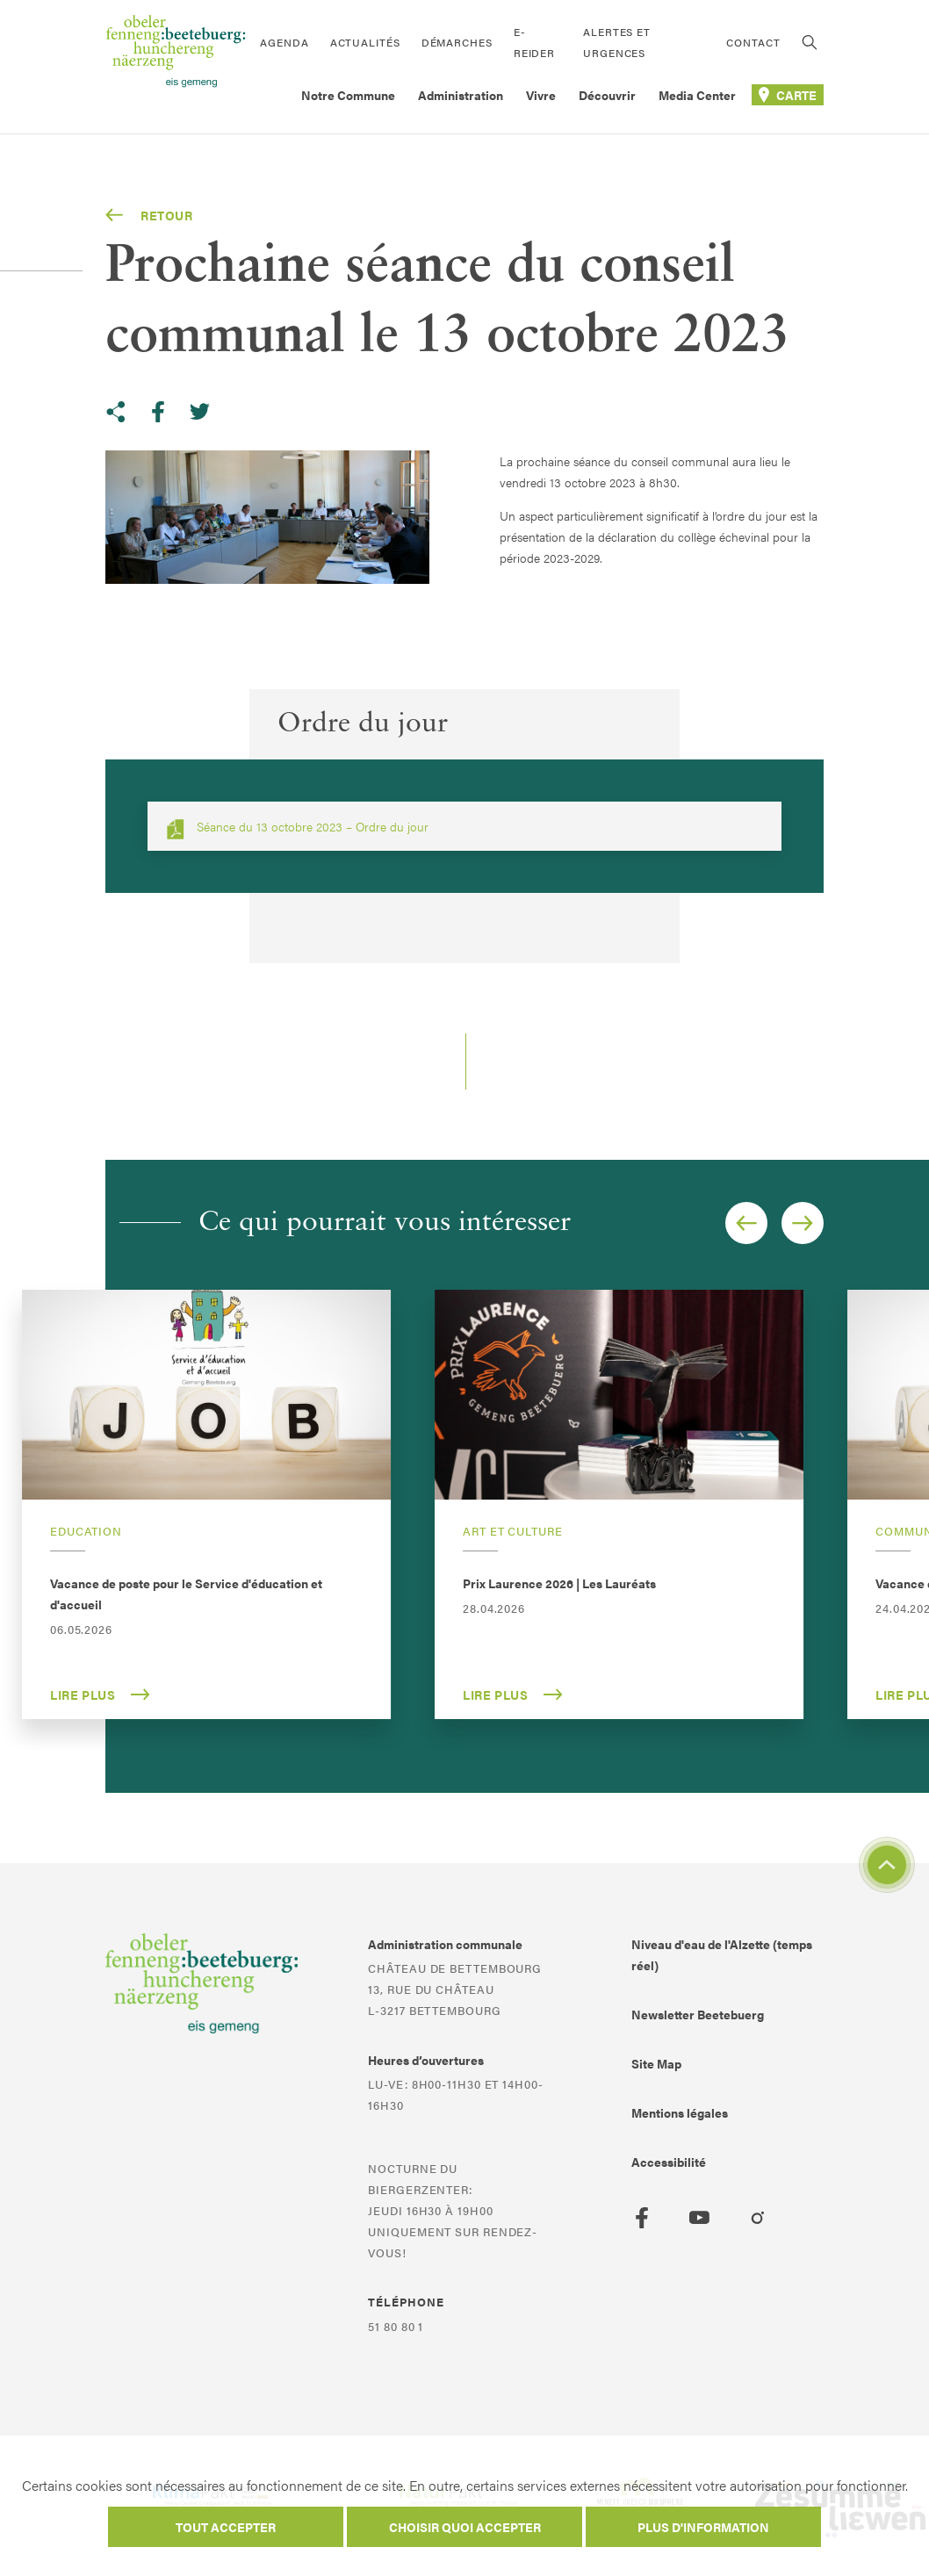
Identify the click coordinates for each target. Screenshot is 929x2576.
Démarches (457, 42)
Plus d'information (703, 2527)
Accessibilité (668, 2161)
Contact (753, 42)
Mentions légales (679, 2112)
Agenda (284, 42)
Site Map (656, 2063)
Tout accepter (226, 2527)
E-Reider (534, 42)
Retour (149, 215)
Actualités (365, 42)
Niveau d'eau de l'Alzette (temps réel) (721, 1954)
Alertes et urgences (617, 42)
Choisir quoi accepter (465, 2527)
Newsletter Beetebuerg (697, 2014)
